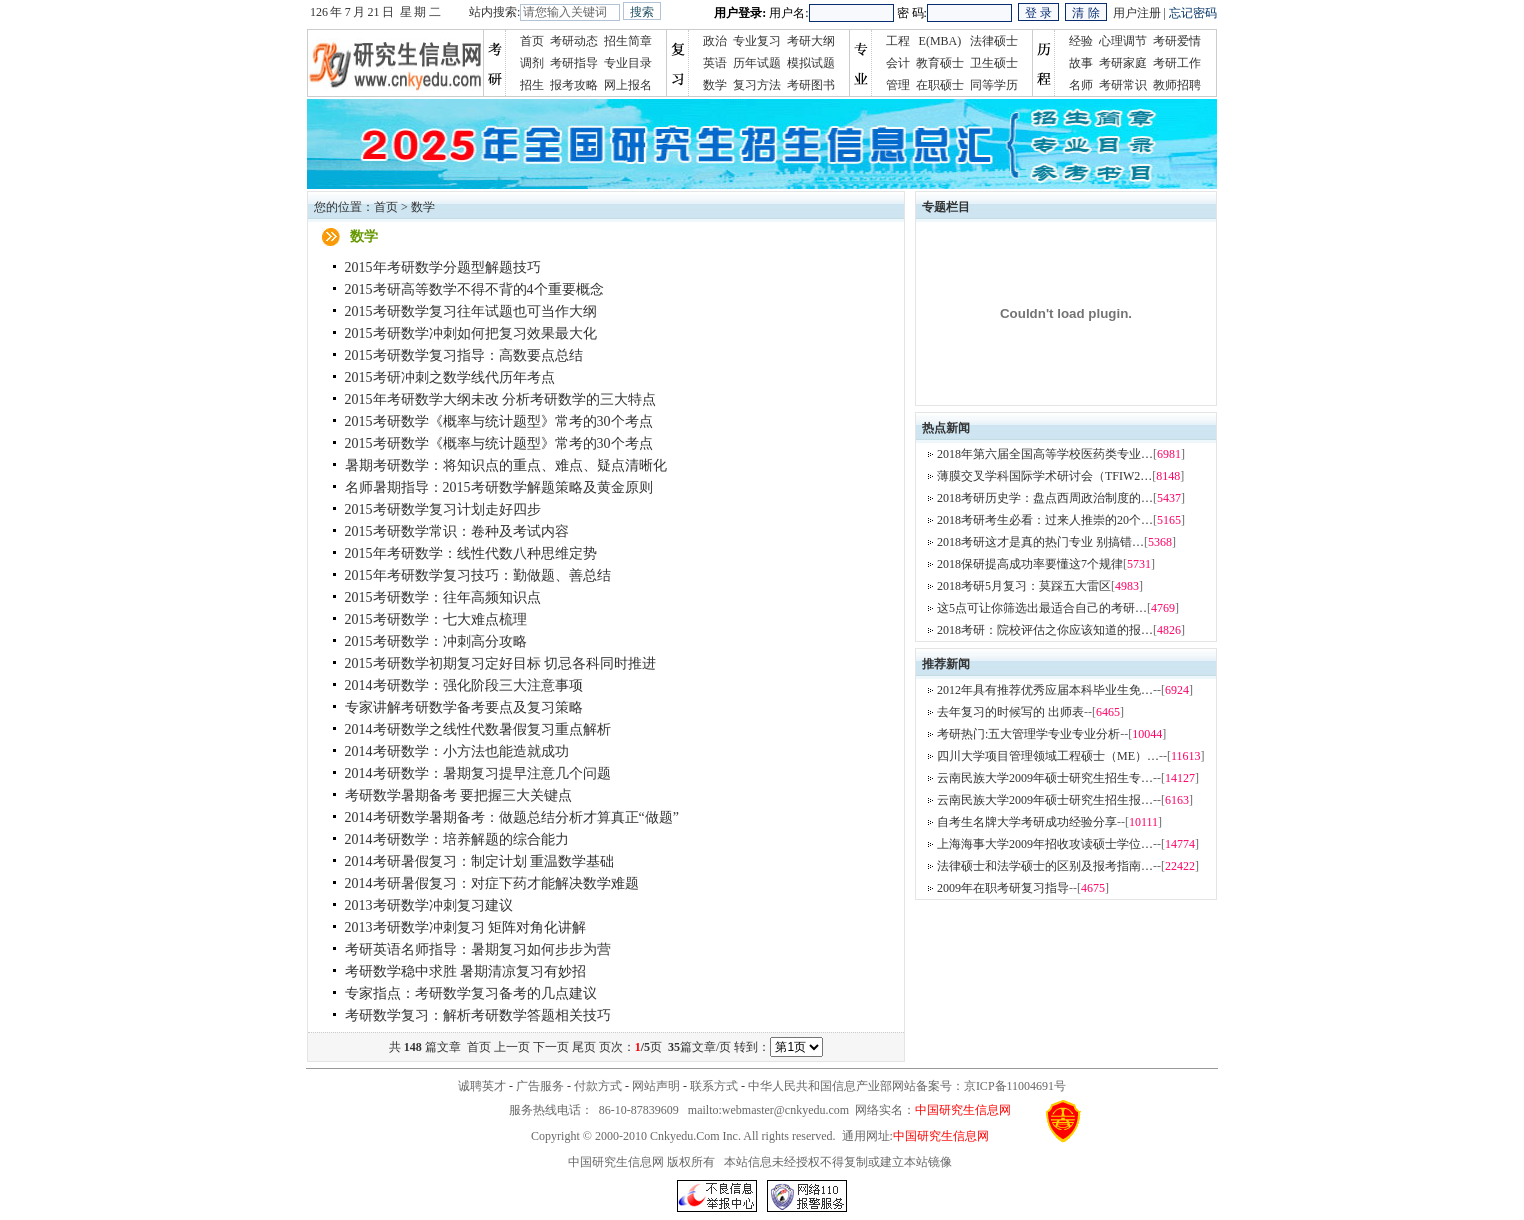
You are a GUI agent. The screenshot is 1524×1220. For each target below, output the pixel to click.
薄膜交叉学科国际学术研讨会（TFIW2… (1044, 476)
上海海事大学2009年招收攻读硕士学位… (1045, 844)
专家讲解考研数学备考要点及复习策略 (464, 707)
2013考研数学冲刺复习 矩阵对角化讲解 (466, 927)
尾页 (584, 1047)
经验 (1081, 41)
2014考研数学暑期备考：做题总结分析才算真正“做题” (512, 817)
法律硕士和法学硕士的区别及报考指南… (1045, 866)
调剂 (532, 63)
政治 (715, 41)
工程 (898, 41)
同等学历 (994, 85)
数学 (715, 85)
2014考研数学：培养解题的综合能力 (457, 839)
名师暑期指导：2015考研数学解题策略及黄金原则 (499, 487)
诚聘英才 (482, 1086)
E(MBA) (940, 41)
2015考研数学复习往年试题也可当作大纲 (471, 311)
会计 (898, 63)
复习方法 (757, 85)
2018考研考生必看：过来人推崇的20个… (1045, 520)
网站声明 (656, 1086)
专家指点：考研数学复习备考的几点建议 (471, 993)
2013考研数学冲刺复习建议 (429, 905)
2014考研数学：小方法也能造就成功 (457, 751)
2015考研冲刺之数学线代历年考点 (450, 377)
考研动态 (574, 41)
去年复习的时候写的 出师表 (1010, 712)
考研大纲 (811, 41)
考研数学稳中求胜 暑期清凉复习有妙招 (466, 971)
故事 (1081, 63)
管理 (898, 85)
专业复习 (757, 41)
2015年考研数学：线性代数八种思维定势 (471, 553)
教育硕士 (940, 63)
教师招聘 (1177, 85)
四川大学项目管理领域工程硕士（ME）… (1048, 756)
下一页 (551, 1047)
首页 (532, 41)
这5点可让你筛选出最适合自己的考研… (1042, 608)
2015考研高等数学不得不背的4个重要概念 (474, 289)
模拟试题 (811, 63)
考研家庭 (1123, 63)
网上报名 (628, 85)
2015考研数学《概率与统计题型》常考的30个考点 (499, 421)
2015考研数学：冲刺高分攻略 (436, 641)
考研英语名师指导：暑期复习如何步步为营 (478, 949)
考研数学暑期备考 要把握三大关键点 (459, 795)
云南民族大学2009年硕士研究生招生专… (1045, 778)
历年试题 (757, 63)
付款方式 (598, 1086)
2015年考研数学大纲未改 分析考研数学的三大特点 (501, 399)
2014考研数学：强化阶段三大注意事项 (464, 685)
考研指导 (574, 63)
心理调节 (1123, 41)
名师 (1081, 85)
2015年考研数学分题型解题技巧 (443, 267)
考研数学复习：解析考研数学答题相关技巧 (478, 1015)
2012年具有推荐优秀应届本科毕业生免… (1045, 690)
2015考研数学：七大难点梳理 (436, 619)
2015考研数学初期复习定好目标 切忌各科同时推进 (501, 663)
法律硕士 (994, 41)
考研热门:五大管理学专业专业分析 (1028, 734)
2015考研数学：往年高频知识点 (443, 597)
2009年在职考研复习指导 (1003, 888)
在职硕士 (940, 85)
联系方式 (714, 1086)
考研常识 (1123, 85)
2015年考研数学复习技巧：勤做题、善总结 (478, 575)
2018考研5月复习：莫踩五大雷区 (1024, 586)
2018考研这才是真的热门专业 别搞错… (1040, 542)
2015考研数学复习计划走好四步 (443, 509)
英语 (715, 63)
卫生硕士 (994, 63)
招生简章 (628, 41)
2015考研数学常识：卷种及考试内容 (457, 531)
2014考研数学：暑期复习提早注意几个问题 (478, 773)
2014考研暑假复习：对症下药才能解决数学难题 (492, 883)
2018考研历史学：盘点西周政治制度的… (1045, 498)
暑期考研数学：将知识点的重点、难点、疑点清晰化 (506, 465)
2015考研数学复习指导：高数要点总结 (464, 355)
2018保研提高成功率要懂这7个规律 (1030, 564)
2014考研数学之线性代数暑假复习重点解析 (478, 729)
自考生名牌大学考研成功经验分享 (1027, 822)
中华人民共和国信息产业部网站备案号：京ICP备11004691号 (907, 1086)
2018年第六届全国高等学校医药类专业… (1045, 454)
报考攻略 (574, 85)
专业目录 (628, 63)
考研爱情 (1177, 41)
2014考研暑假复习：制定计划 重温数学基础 (480, 861)
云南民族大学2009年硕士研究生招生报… (1045, 800)
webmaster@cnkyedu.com (785, 1110)
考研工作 (1177, 63)
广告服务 (540, 1086)
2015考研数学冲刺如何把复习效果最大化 (471, 333)
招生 (532, 85)
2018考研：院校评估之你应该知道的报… (1045, 630)
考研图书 (811, 85)
